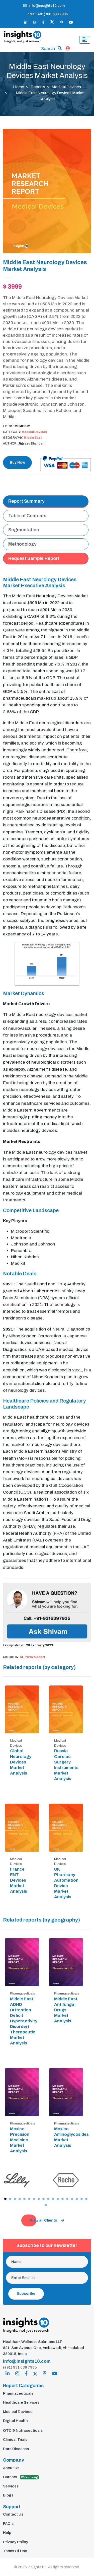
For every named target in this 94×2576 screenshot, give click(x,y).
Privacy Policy (15, 2542)
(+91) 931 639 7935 (20, 2367)
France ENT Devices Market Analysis (18, 1880)
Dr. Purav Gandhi (32, 1657)
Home (18, 87)
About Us (11, 2468)
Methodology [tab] (22, 544)
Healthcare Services (21, 2402)
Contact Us (13, 2514)
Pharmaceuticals (18, 2393)
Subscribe (26, 2294)
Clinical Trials (15, 2440)
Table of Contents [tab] (27, 515)
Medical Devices (66, 87)
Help (7, 2533)
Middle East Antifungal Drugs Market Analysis (65, 2010)
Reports (38, 87)
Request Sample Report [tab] (33, 558)
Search (48, 48)
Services (11, 2486)
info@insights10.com (44, 6)
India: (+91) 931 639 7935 (47, 14)
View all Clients (47, 2220)
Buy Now (17, 462)
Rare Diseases (16, 2449)
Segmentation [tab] (23, 529)
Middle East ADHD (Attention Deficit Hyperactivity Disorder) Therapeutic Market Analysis (23, 2021)
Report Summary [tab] (26, 501)
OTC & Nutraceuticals (23, 2430)
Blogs (8, 2495)
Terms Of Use (15, 2551)
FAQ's (8, 2524)
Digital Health (15, 2421)
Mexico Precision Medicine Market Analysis (19, 2139)
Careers (21, 2477)
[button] (5, 2199)
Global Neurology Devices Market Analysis (20, 1761)
